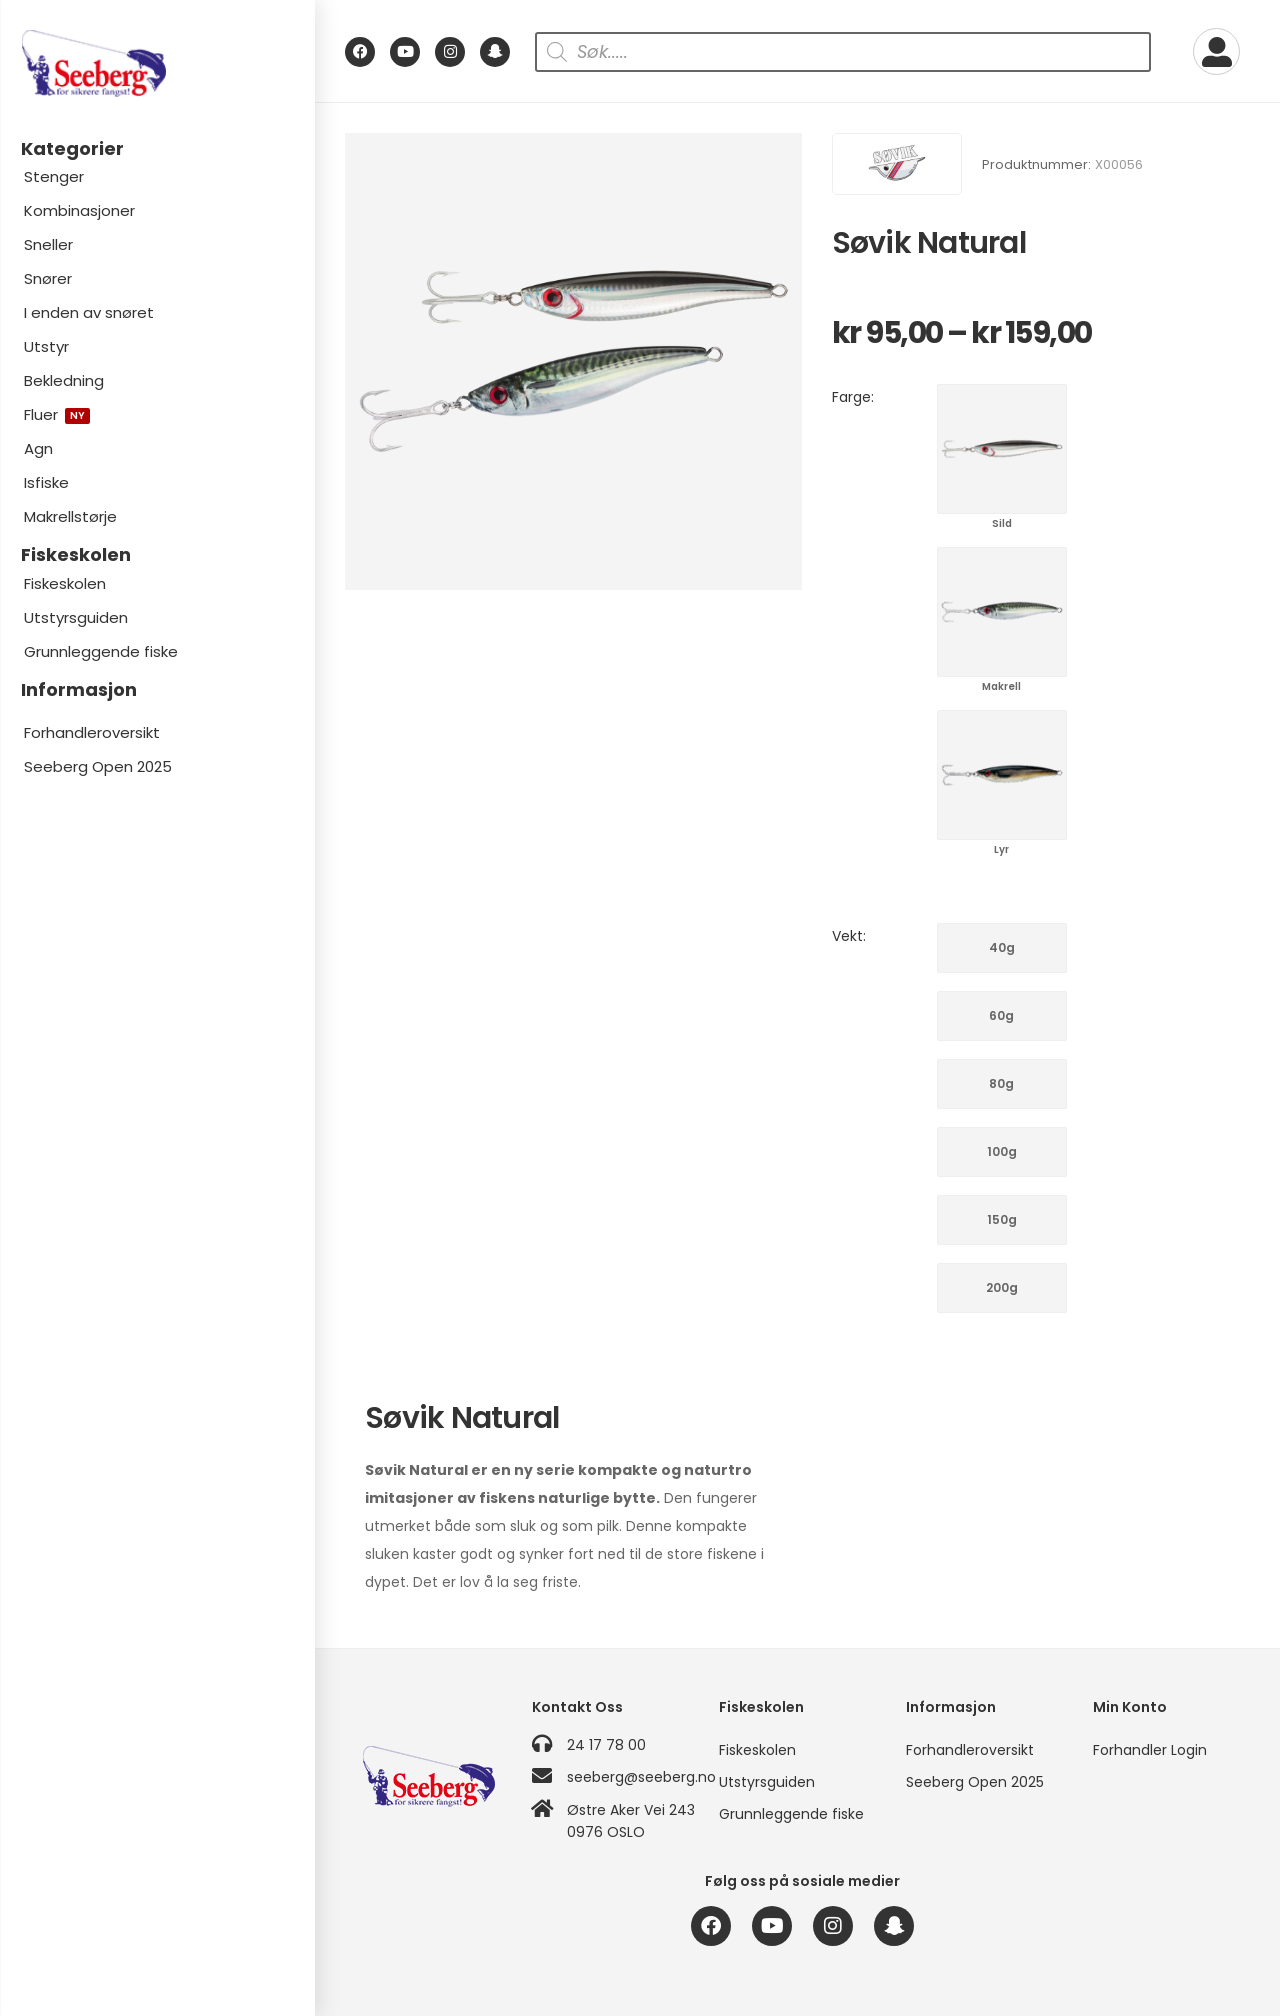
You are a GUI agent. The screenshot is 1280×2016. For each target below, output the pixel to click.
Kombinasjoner (79, 210)
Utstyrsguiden (76, 617)
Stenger (54, 176)
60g (1001, 1015)
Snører (48, 278)
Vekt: (849, 936)
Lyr (1002, 775)
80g (1001, 1083)
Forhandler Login (1150, 1750)
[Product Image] (573, 361)
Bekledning (64, 380)
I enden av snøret (89, 312)
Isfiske (46, 482)
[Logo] (157, 63)
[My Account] (1216, 51)
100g (1002, 1151)
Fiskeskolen (65, 583)
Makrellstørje (70, 516)
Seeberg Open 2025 (98, 766)
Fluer (57, 414)
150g (1002, 1219)
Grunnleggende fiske (101, 651)
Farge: (853, 397)
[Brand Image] (897, 164)
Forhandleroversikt (92, 732)
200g (1002, 1287)
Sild (1002, 449)
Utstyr (46, 346)
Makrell (1002, 612)
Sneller (48, 244)
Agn (38, 448)
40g (1002, 947)
